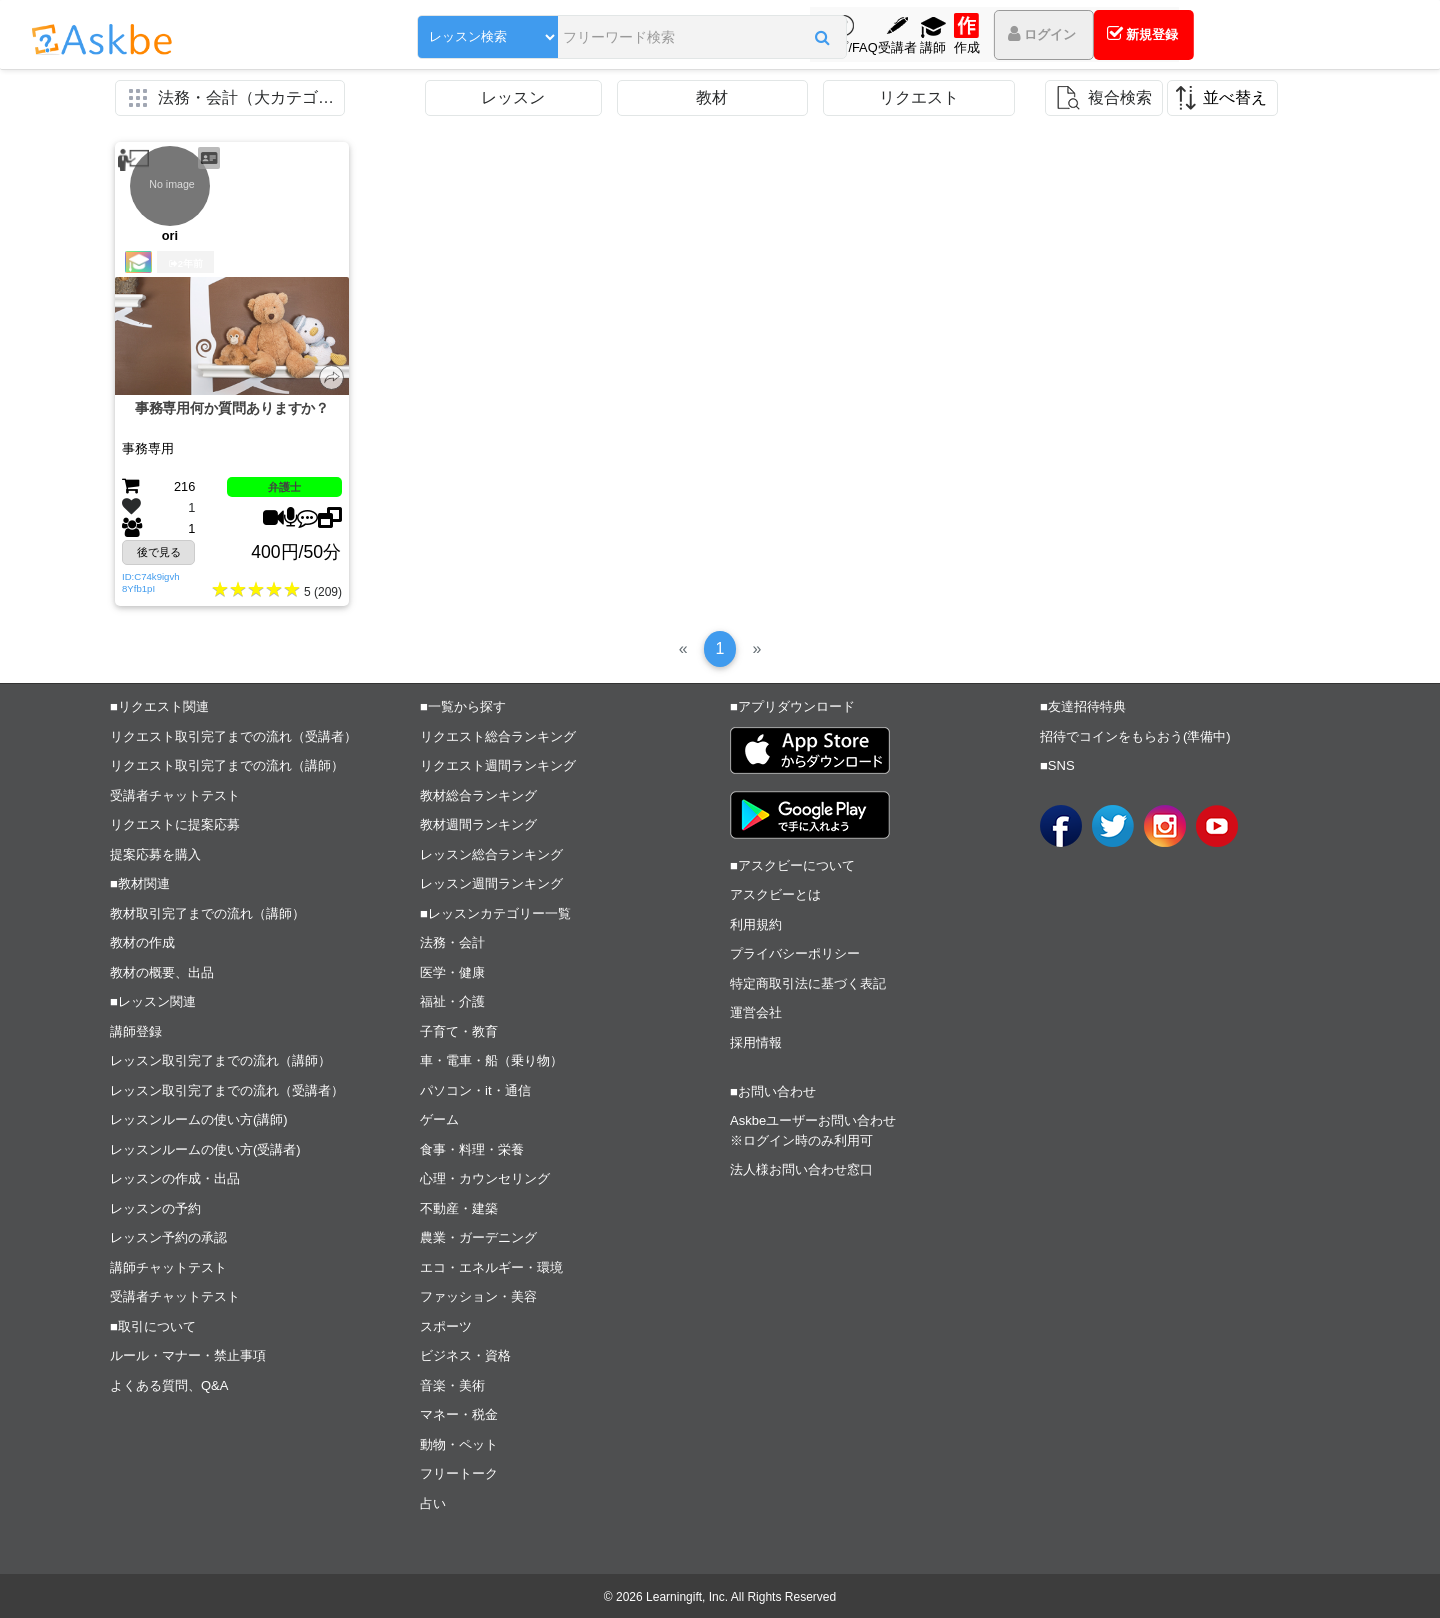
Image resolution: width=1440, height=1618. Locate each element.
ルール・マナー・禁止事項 (188, 1355)
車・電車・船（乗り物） (491, 1060)
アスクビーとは (775, 894)
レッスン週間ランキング (491, 883)
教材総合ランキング (478, 795)
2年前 (186, 263)
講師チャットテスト (168, 1267)
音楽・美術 (452, 1385)
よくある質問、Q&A (169, 1385)
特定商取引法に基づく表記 (808, 983)
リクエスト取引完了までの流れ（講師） (227, 765)
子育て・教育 (459, 1031)
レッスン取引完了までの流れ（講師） (220, 1060)
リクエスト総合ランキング (498, 736)
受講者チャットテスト (175, 795)
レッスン (513, 97)
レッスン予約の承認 (168, 1237)
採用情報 (756, 1042)
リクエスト (919, 97)
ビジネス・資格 (465, 1355)
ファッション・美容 (478, 1296)
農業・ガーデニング (478, 1237)
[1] (720, 649)
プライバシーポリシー (795, 953)
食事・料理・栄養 (472, 1149)
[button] (734, 37)
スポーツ (446, 1326)
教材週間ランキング (478, 824)
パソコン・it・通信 (475, 1090)
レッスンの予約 (155, 1208)
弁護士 (284, 487)
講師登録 (136, 1031)
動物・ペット (459, 1444)
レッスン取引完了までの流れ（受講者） (227, 1090)
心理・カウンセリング (485, 1178)
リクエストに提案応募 (175, 824)
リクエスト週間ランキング (498, 765)
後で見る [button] (159, 552)
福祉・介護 (452, 1001)
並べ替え (1235, 97)
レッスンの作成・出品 (175, 1178)
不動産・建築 (459, 1208)
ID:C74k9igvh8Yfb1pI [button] (151, 582)
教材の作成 (142, 942)
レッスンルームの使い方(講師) (199, 1119)
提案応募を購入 (155, 854)
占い (433, 1503)
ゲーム (439, 1119)
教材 (712, 97)
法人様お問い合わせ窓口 (801, 1169)
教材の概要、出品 (162, 972)
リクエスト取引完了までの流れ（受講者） (233, 736)
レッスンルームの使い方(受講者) (205, 1149)
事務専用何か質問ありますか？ (232, 408)
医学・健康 (452, 972)
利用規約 (756, 924)
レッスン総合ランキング (491, 854)
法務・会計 (452, 942)
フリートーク (459, 1473)
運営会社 (756, 1012)
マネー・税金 (459, 1414)
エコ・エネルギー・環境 (491, 1267)
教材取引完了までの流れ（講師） (207, 913)
